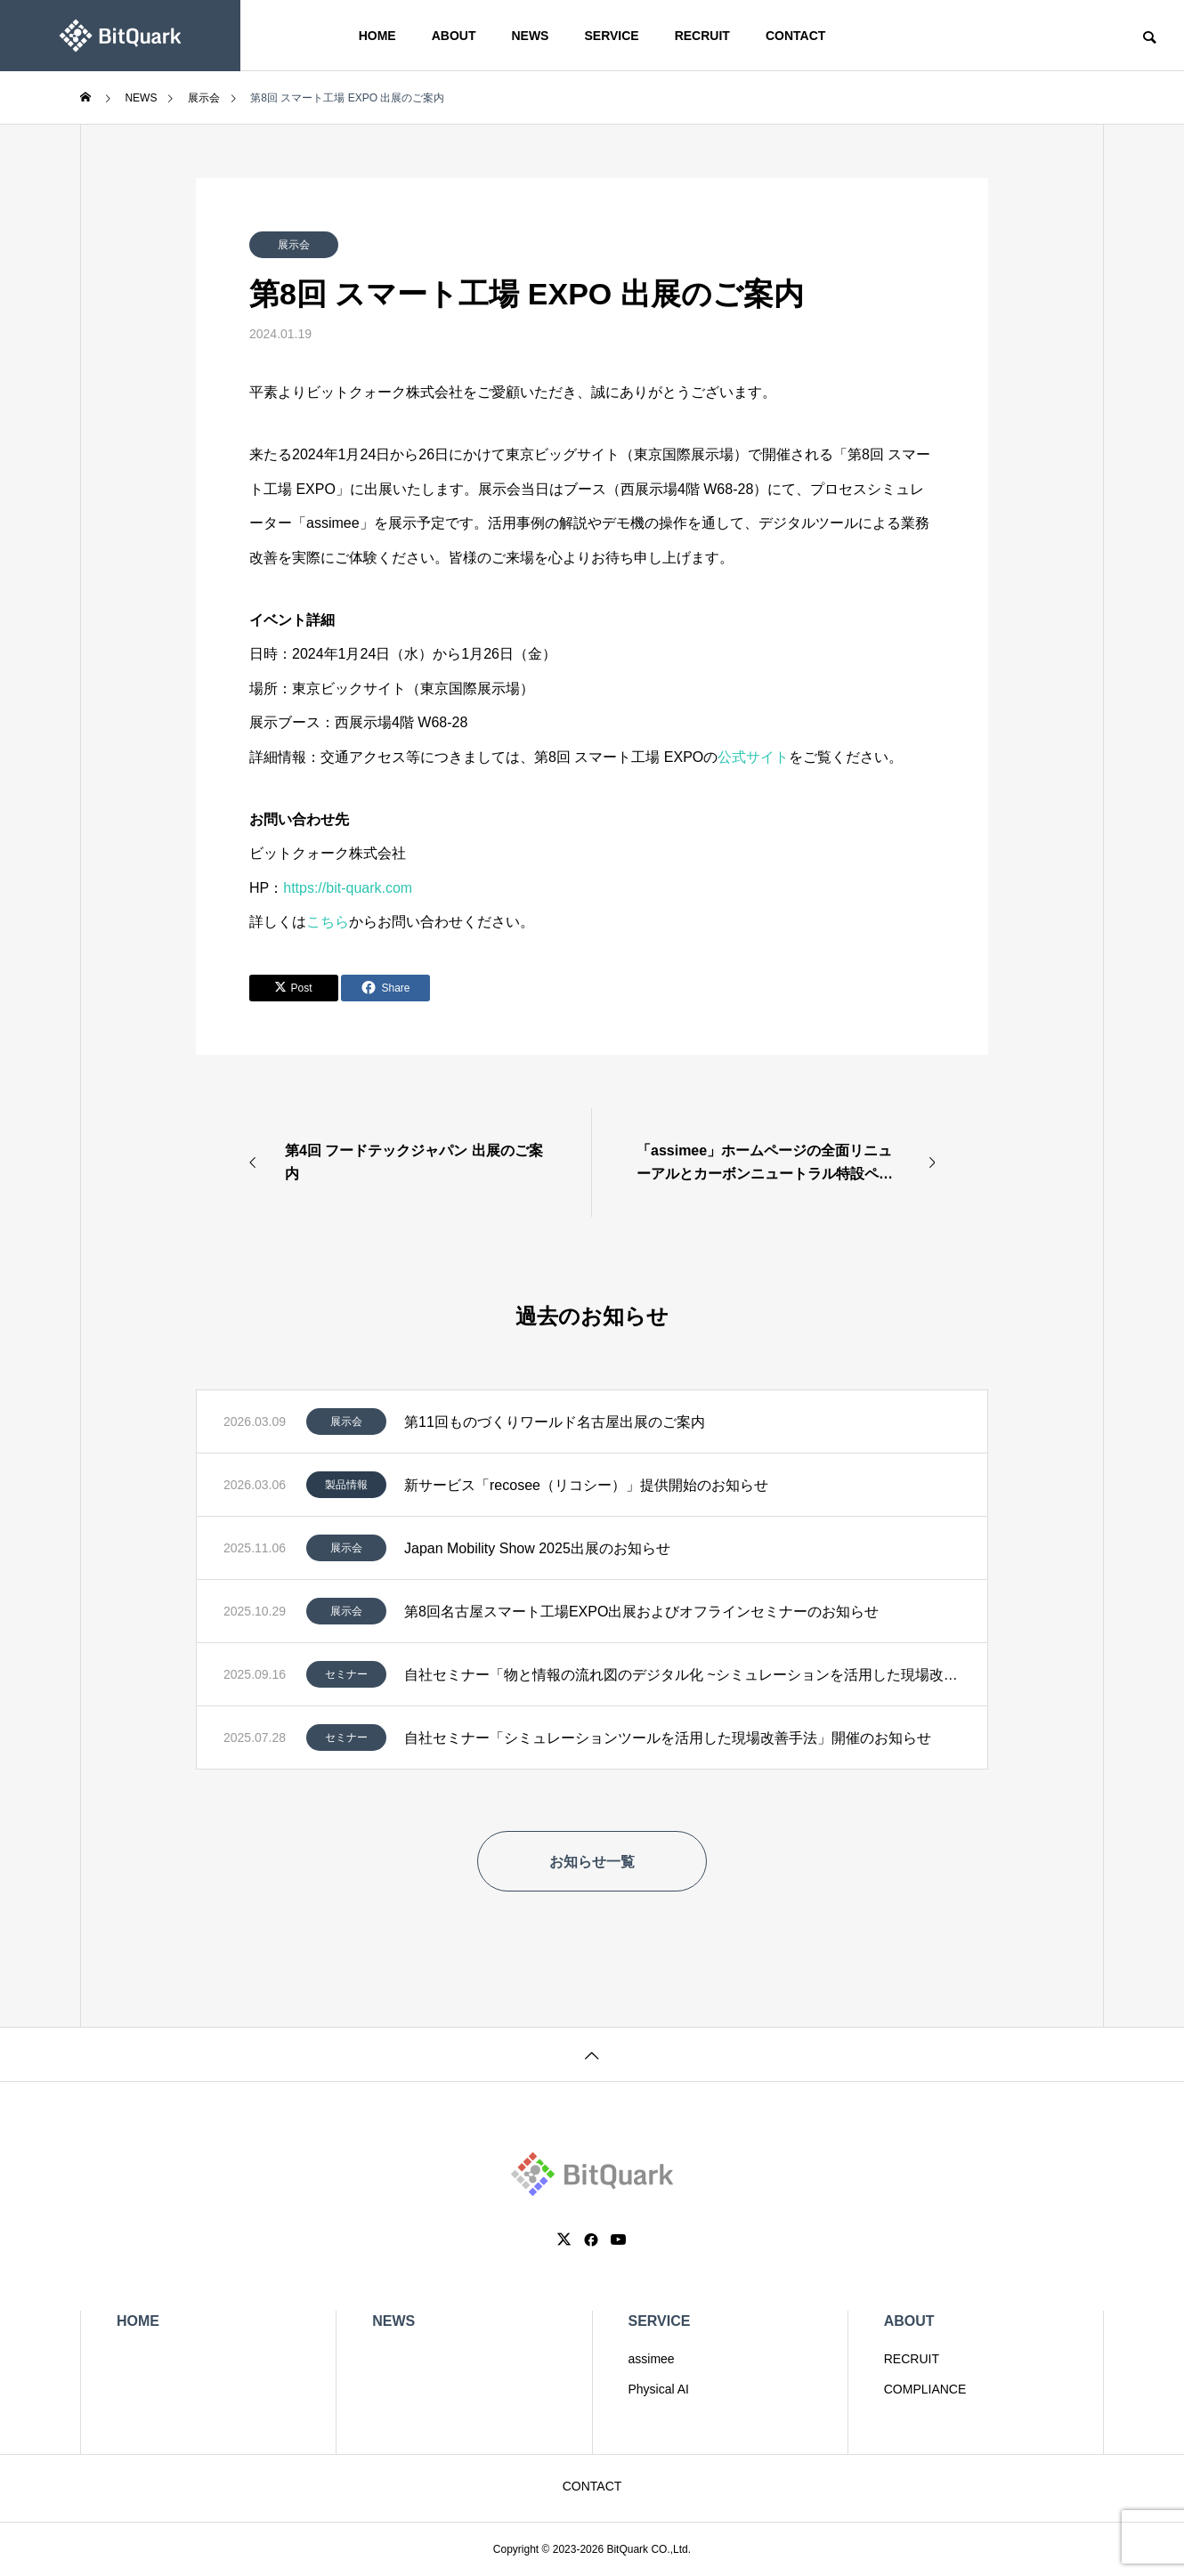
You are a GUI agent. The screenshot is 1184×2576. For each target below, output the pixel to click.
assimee (651, 2359)
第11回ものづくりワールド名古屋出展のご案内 (554, 1422)
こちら (327, 921)
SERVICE (611, 35)
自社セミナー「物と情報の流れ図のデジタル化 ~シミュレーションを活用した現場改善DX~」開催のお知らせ (682, 1674)
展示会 (294, 245)
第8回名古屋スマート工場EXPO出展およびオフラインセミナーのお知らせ (641, 1611)
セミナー (346, 1674)
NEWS (529, 35)
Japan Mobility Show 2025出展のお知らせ (537, 1548)
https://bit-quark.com (347, 887)
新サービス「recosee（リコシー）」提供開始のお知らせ (586, 1485)
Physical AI (658, 2389)
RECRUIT (702, 35)
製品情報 (346, 1484)
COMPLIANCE (925, 2389)
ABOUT (454, 35)
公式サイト (753, 757)
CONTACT (795, 35)
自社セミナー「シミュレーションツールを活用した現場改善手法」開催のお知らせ (667, 1738)
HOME (377, 35)
